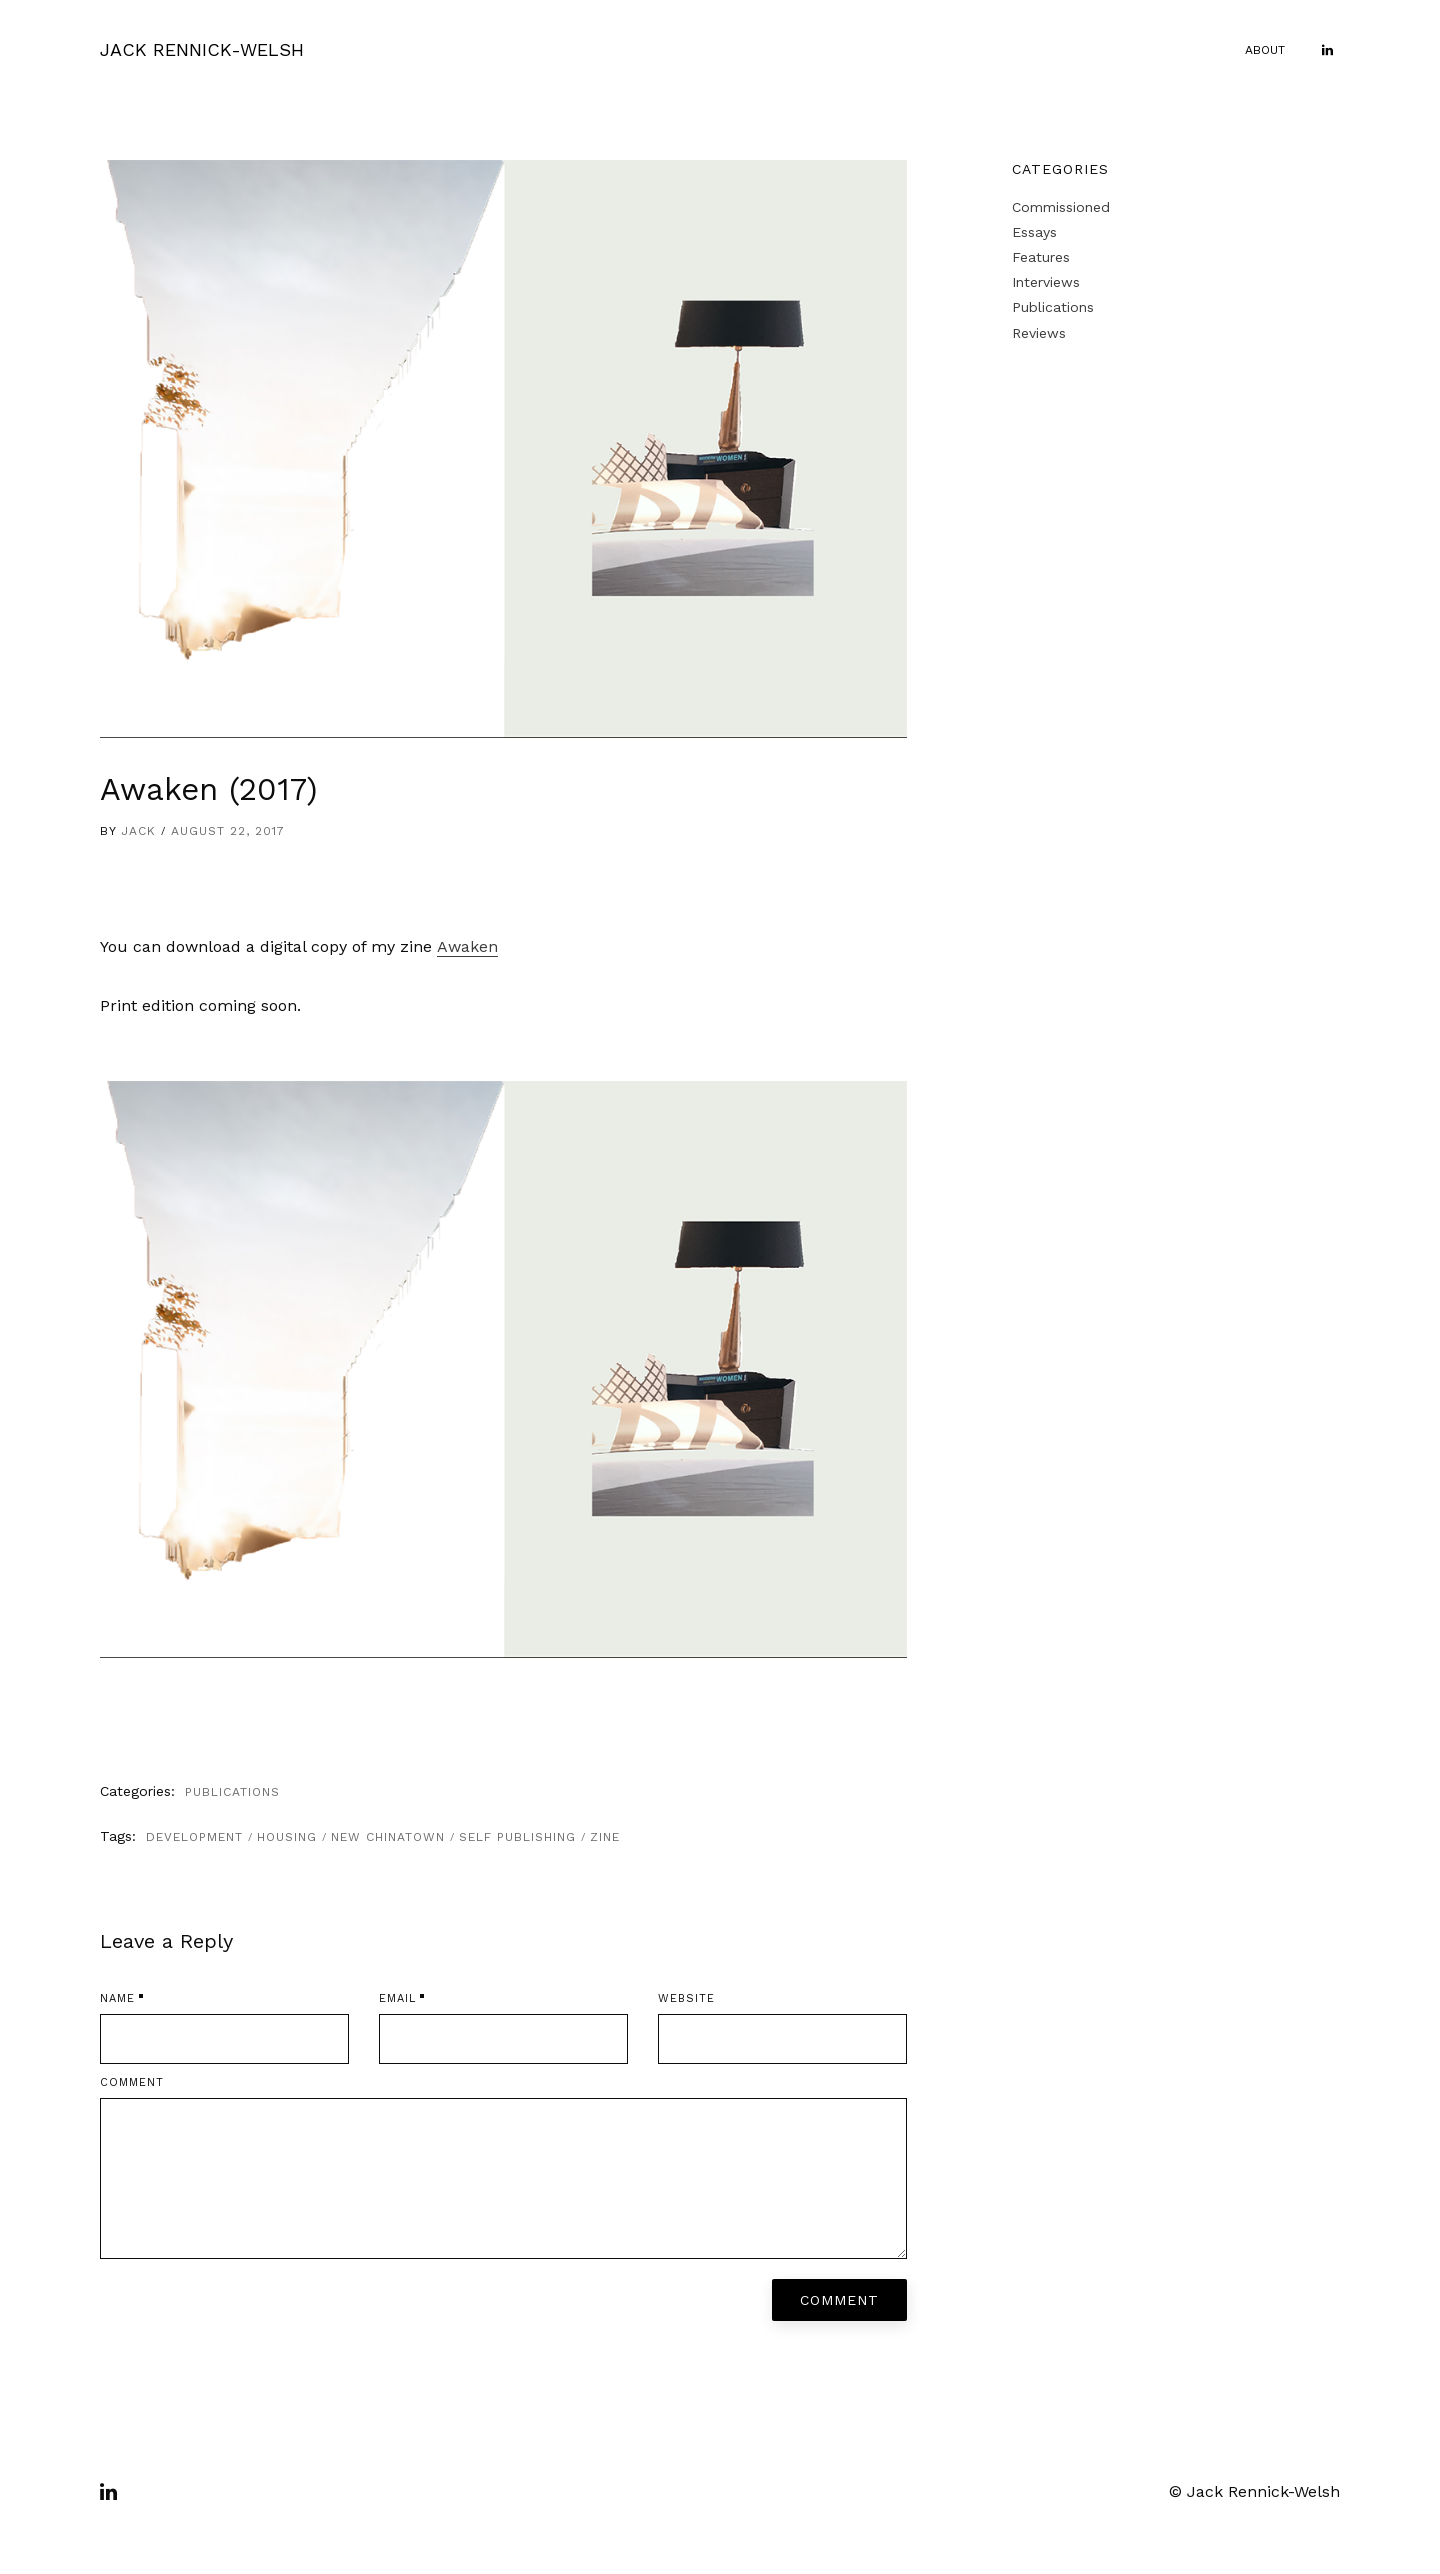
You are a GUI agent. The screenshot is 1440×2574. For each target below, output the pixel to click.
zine (605, 1837)
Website (686, 1998)
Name (117, 1998)
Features (1041, 257)
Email (397, 1998)
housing (287, 1837)
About (1265, 50)
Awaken (467, 946)
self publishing (517, 1837)
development (194, 1837)
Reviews (1039, 333)
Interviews (1046, 282)
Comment (132, 2082)
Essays (1034, 232)
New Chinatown (388, 1837)
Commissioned (1061, 207)
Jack (138, 831)
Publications (232, 1792)
